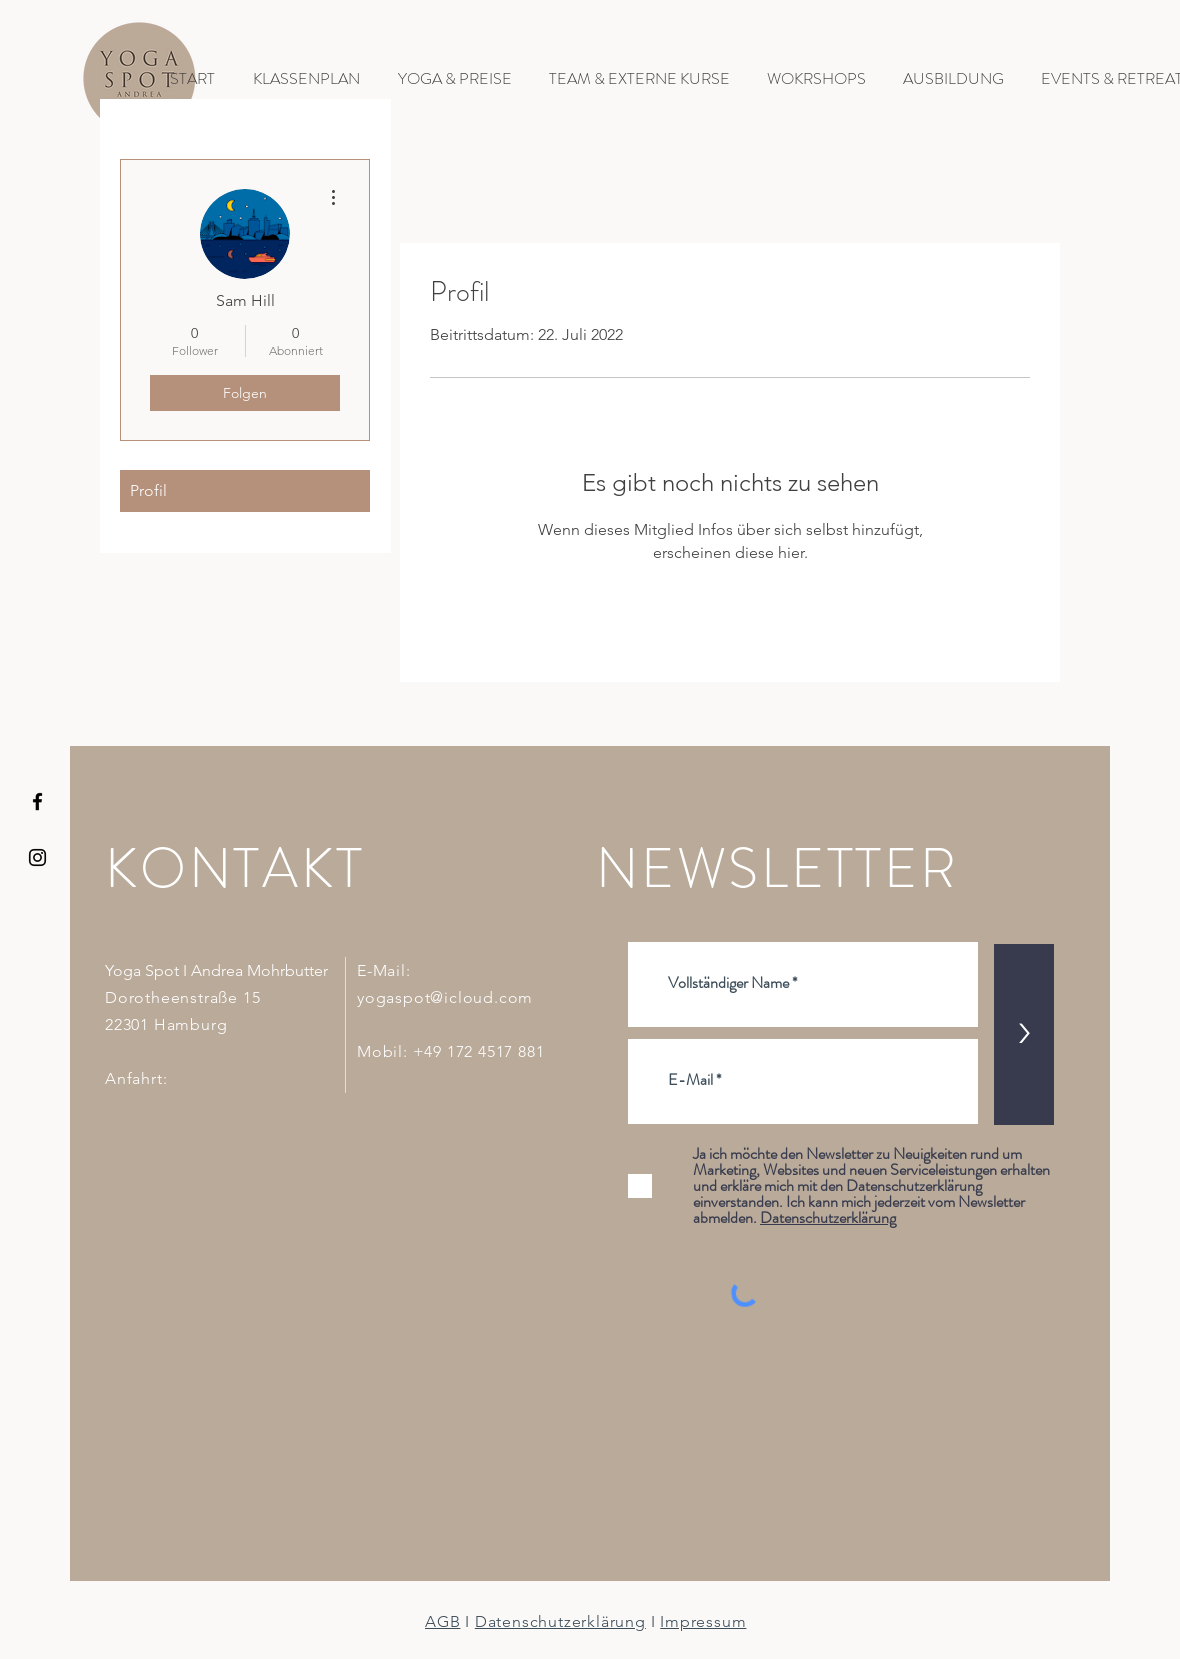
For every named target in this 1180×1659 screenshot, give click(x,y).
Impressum (703, 1621)
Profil (148, 490)
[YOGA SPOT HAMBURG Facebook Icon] (37, 801)
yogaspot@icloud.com (445, 997)
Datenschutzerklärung (560, 1621)
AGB (442, 1621)
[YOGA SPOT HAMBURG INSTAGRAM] (37, 857)
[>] (1024, 1034)
